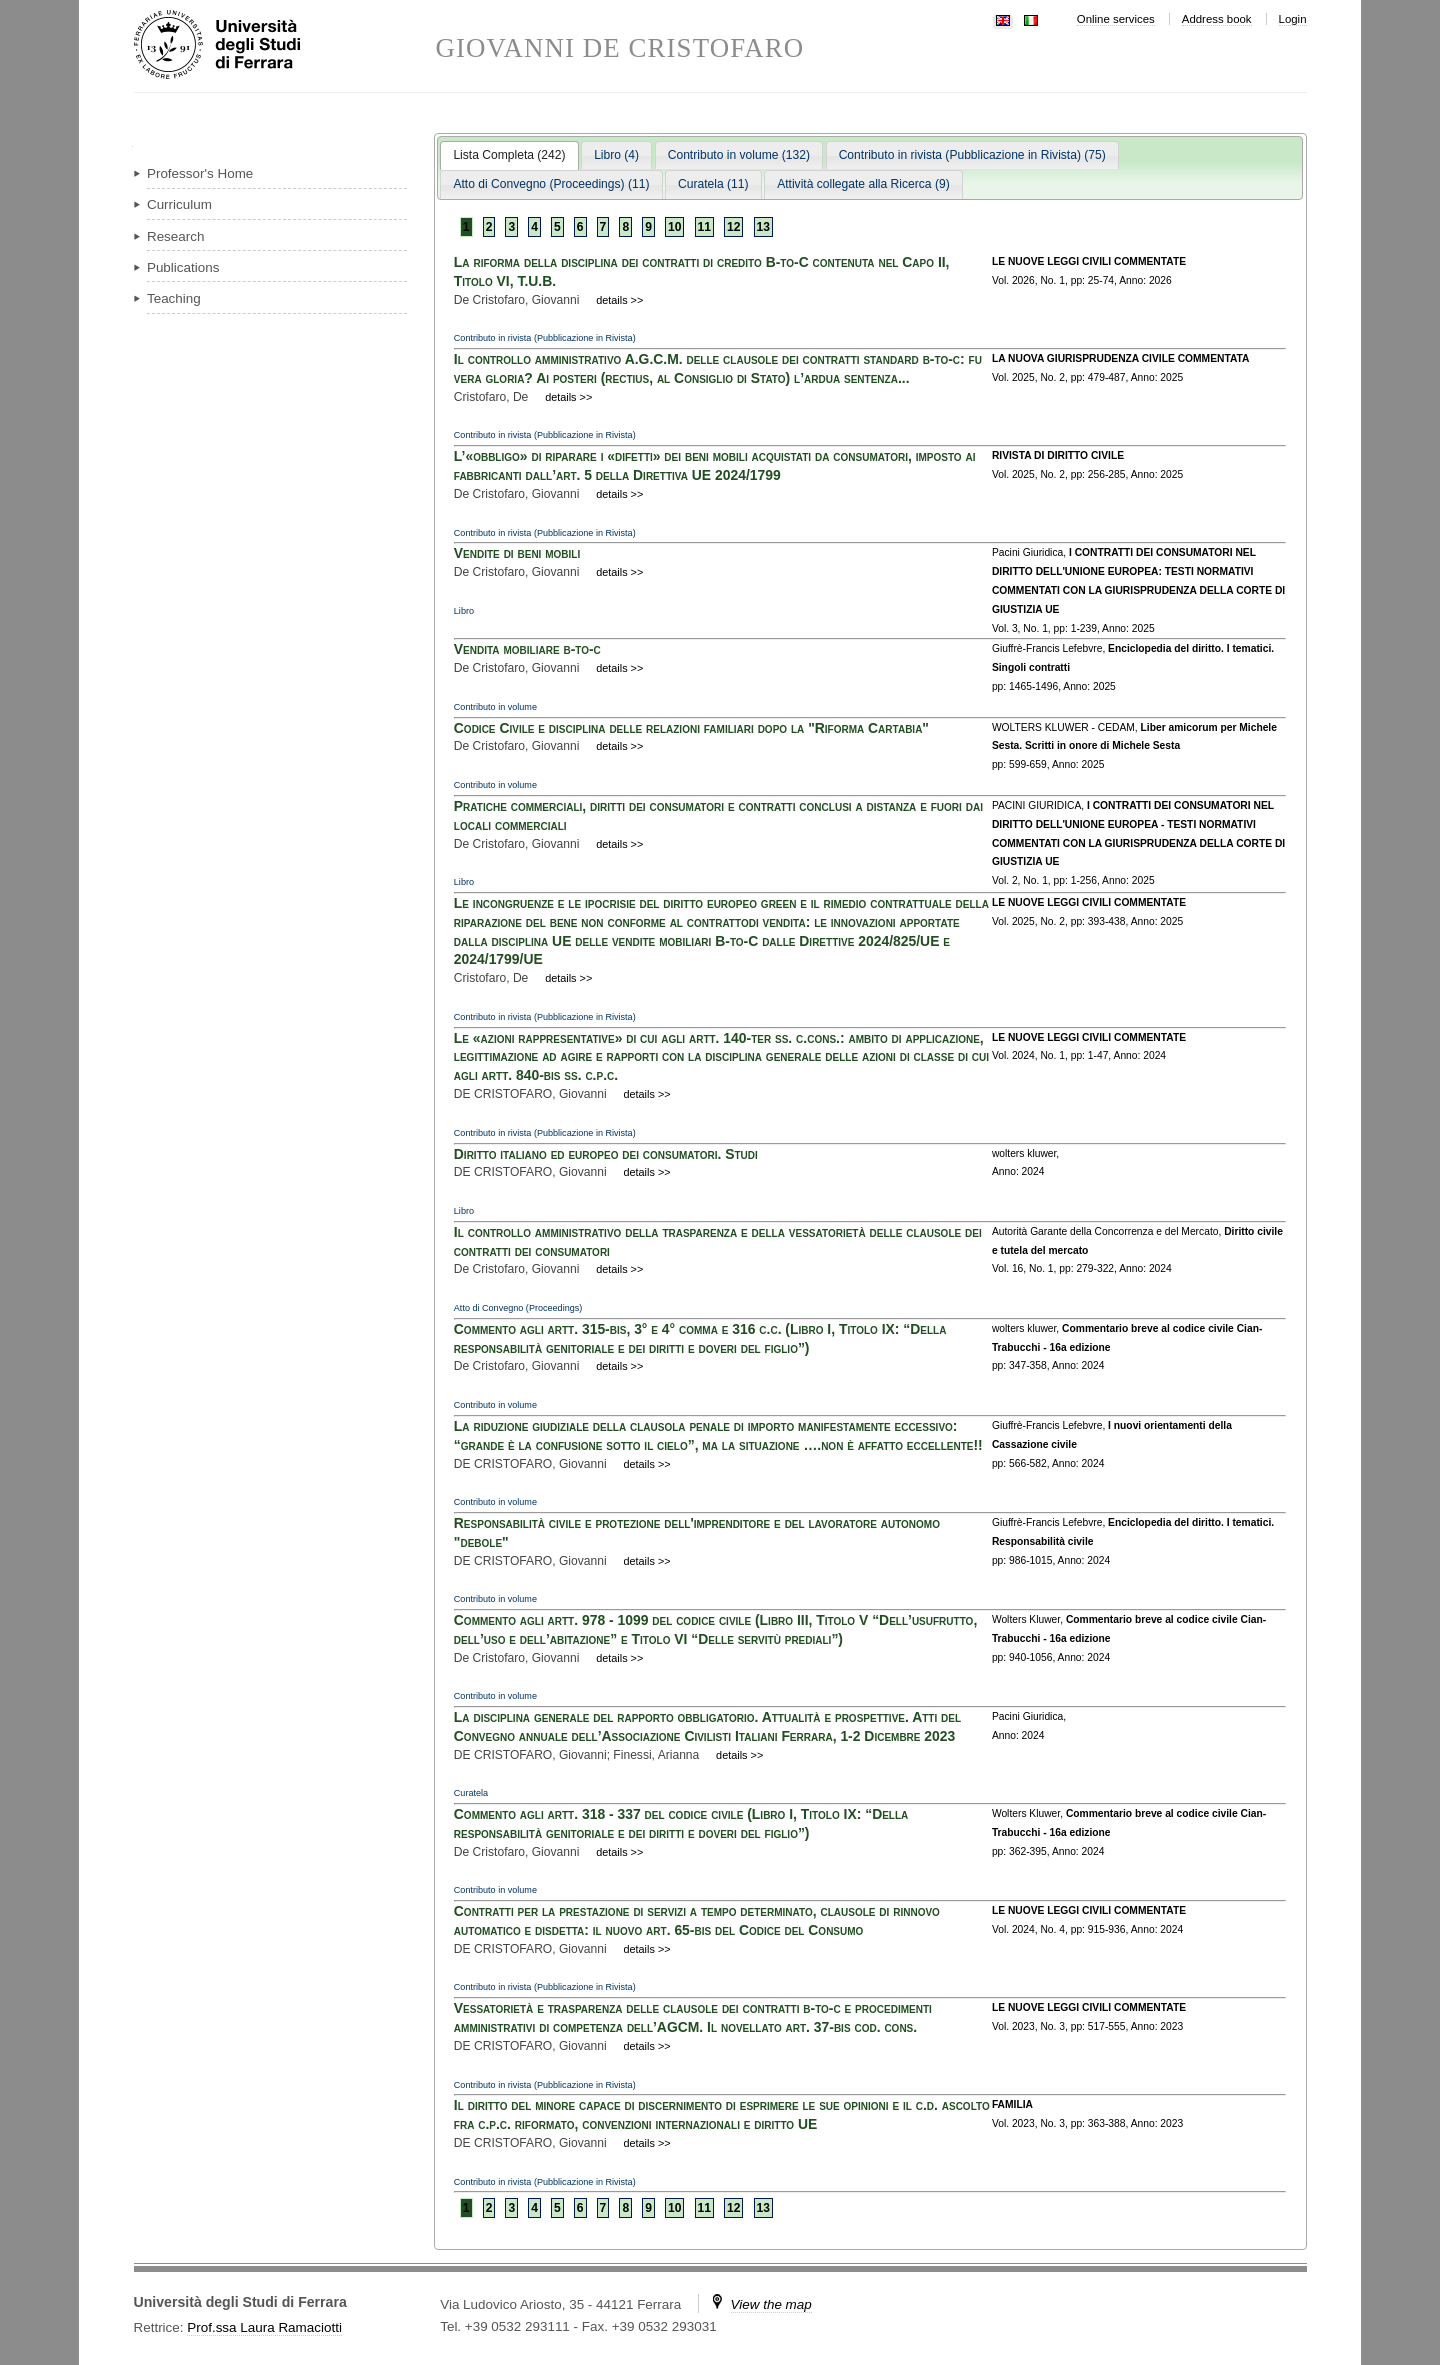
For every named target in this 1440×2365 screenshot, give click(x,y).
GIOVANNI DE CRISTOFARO (620, 48)
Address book (1217, 19)
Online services (1116, 19)
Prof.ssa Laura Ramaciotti (264, 2327)
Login (1293, 19)
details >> (619, 300)
